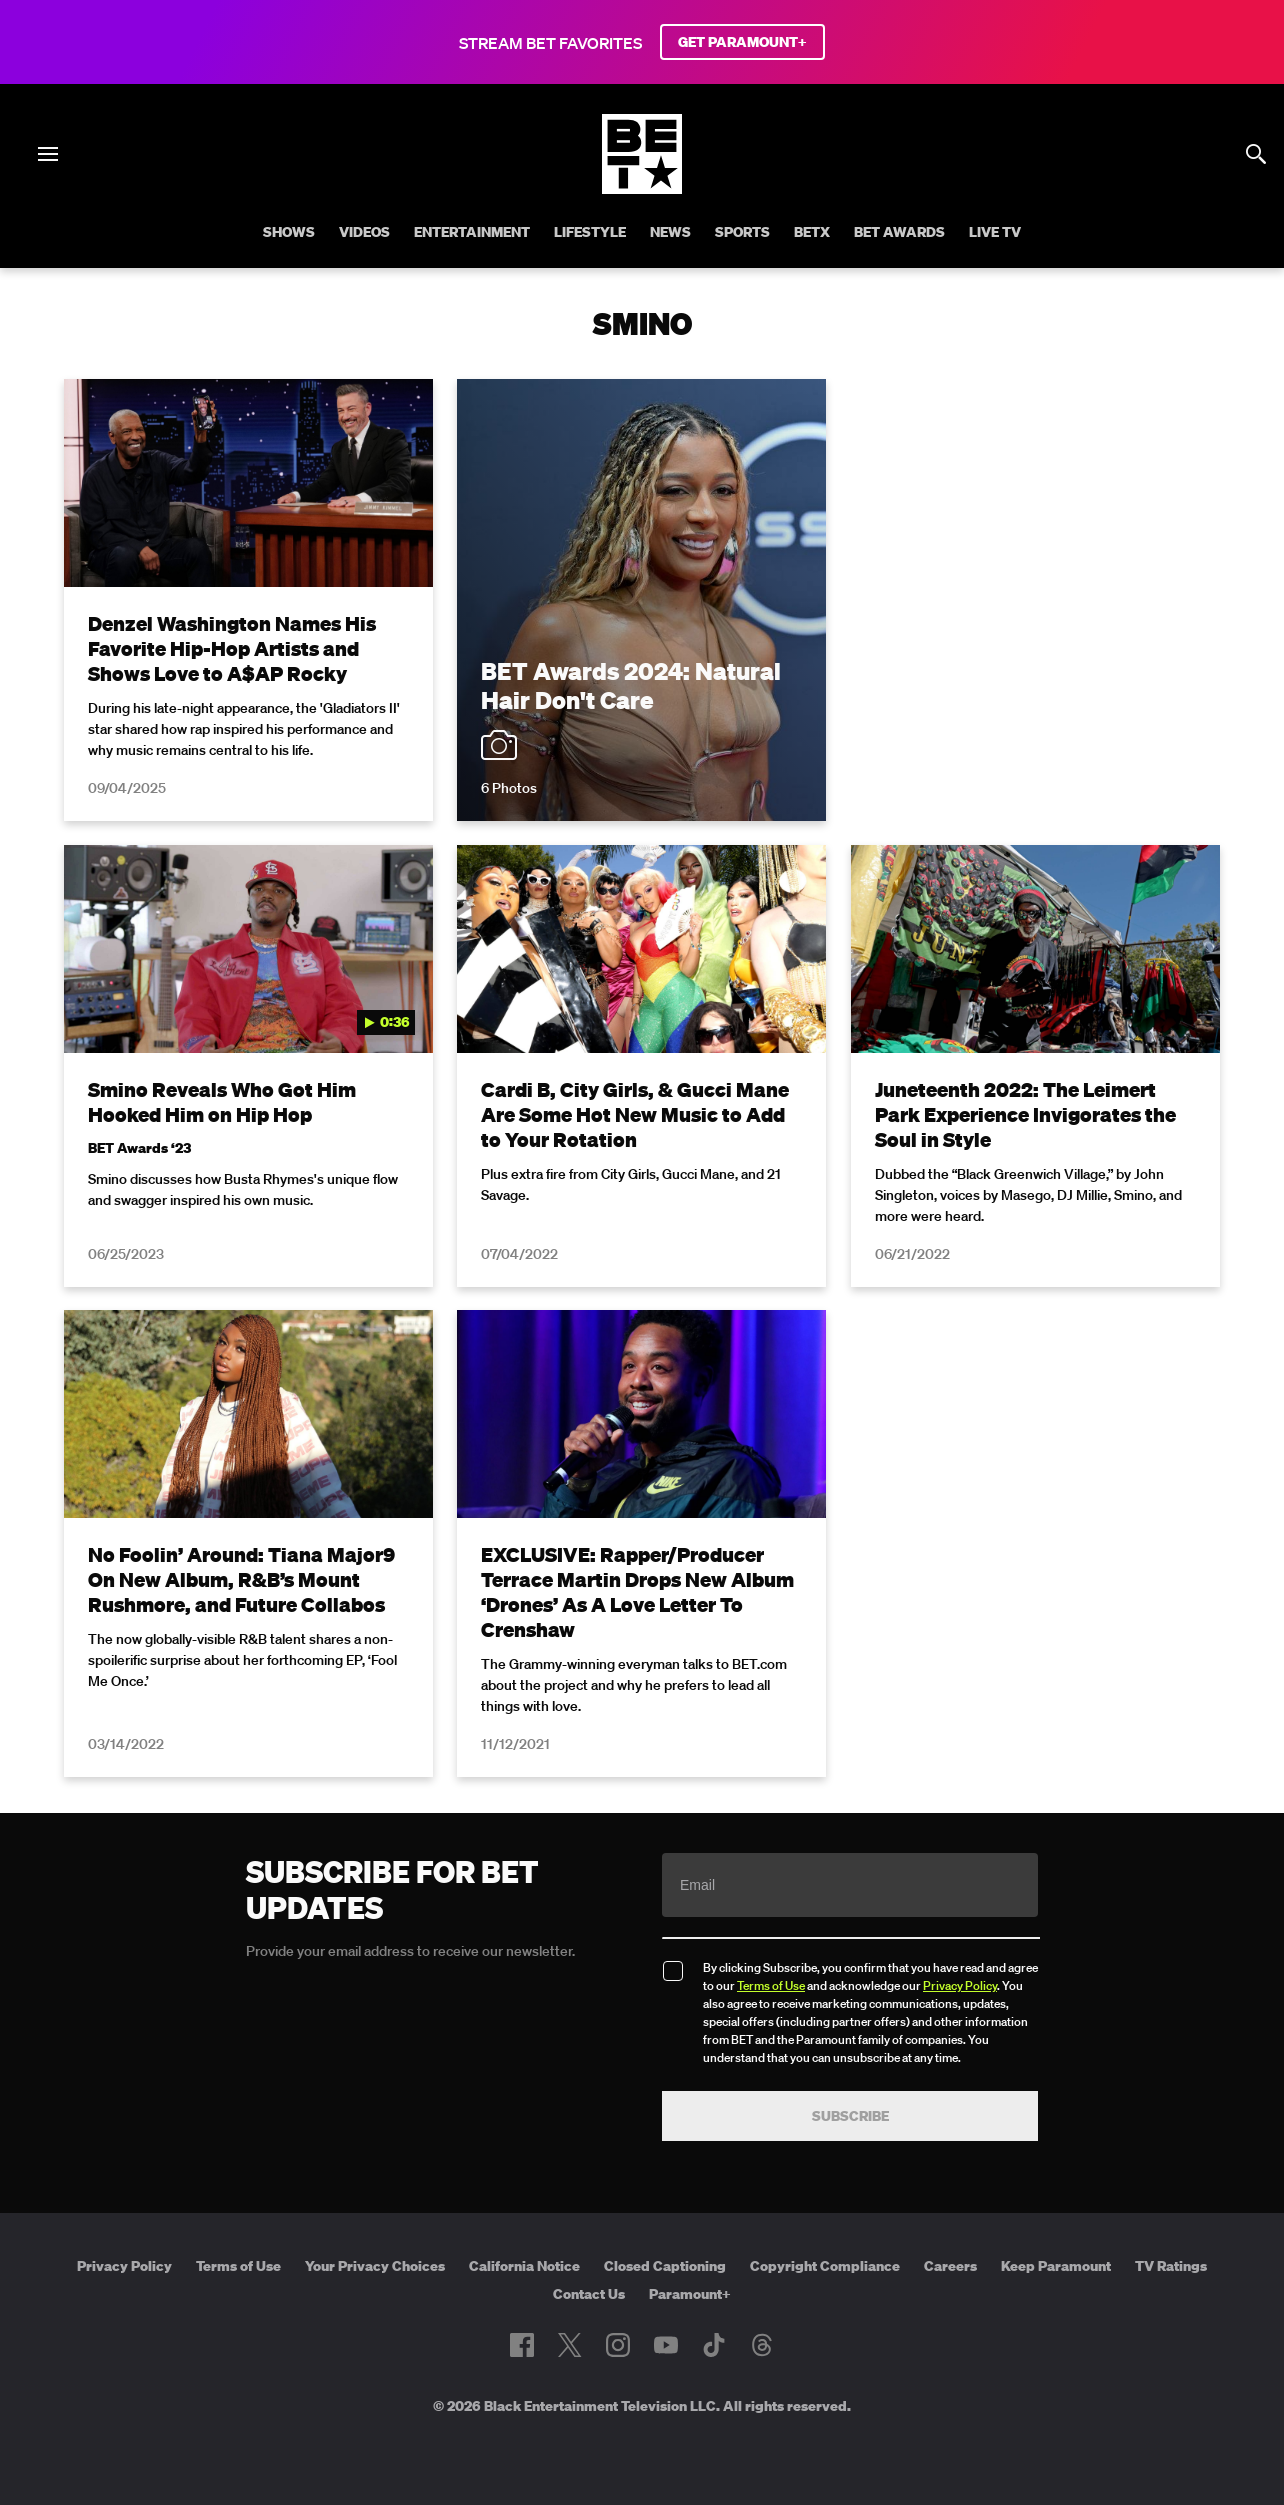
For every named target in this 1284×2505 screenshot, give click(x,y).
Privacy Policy (960, 1985)
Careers (950, 2266)
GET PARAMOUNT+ (742, 42)
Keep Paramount (1056, 2266)
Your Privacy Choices (375, 2266)
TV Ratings (1171, 2266)
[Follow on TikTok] (714, 2345)
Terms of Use (771, 1985)
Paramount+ (690, 2294)
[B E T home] (642, 188)
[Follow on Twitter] (569, 2345)
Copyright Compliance (825, 2266)
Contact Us (589, 2294)
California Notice (524, 2266)
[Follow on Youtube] (666, 2345)
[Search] (1256, 154)
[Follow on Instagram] (618, 2345)
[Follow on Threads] (762, 2345)
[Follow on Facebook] (522, 2345)
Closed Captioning (665, 2266)
